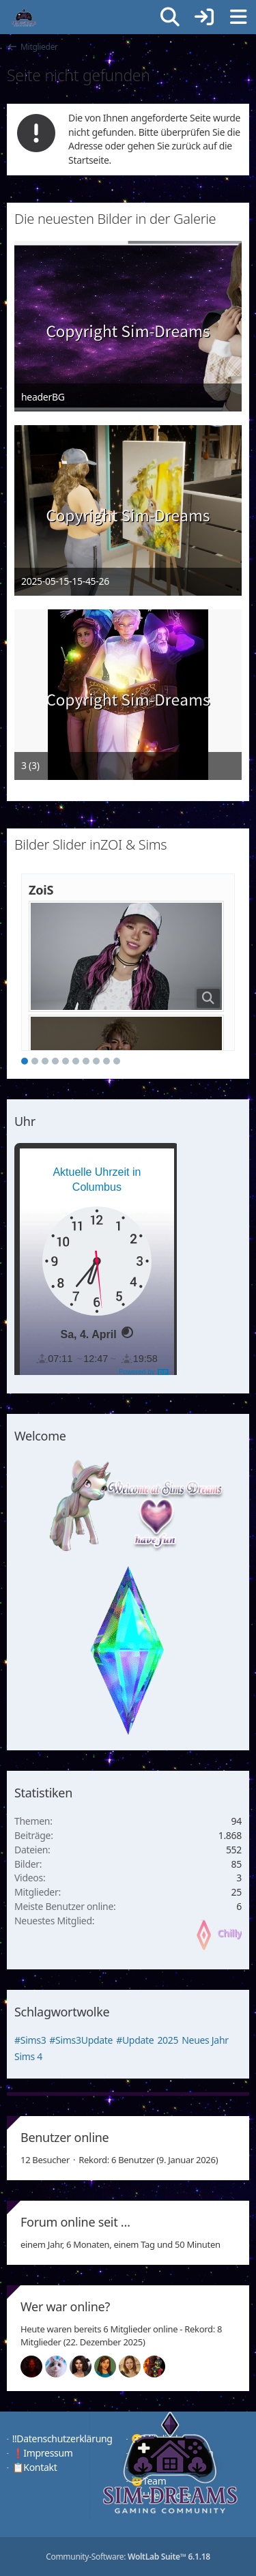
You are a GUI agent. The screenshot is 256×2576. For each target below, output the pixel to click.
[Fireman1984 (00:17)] (159, 2366)
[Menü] (238, 17)
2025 (167, 2040)
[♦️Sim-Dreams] (24, 17)
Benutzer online (64, 2137)
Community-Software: (128, 2556)
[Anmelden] (204, 17)
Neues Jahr (205, 2040)
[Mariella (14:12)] (86, 2366)
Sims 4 (28, 2056)
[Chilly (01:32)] (110, 2366)
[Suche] (170, 17)
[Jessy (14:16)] (61, 2366)
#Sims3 (30, 2040)
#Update (135, 2040)
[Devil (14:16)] (36, 2366)
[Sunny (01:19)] (135, 2366)
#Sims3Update (81, 2040)
